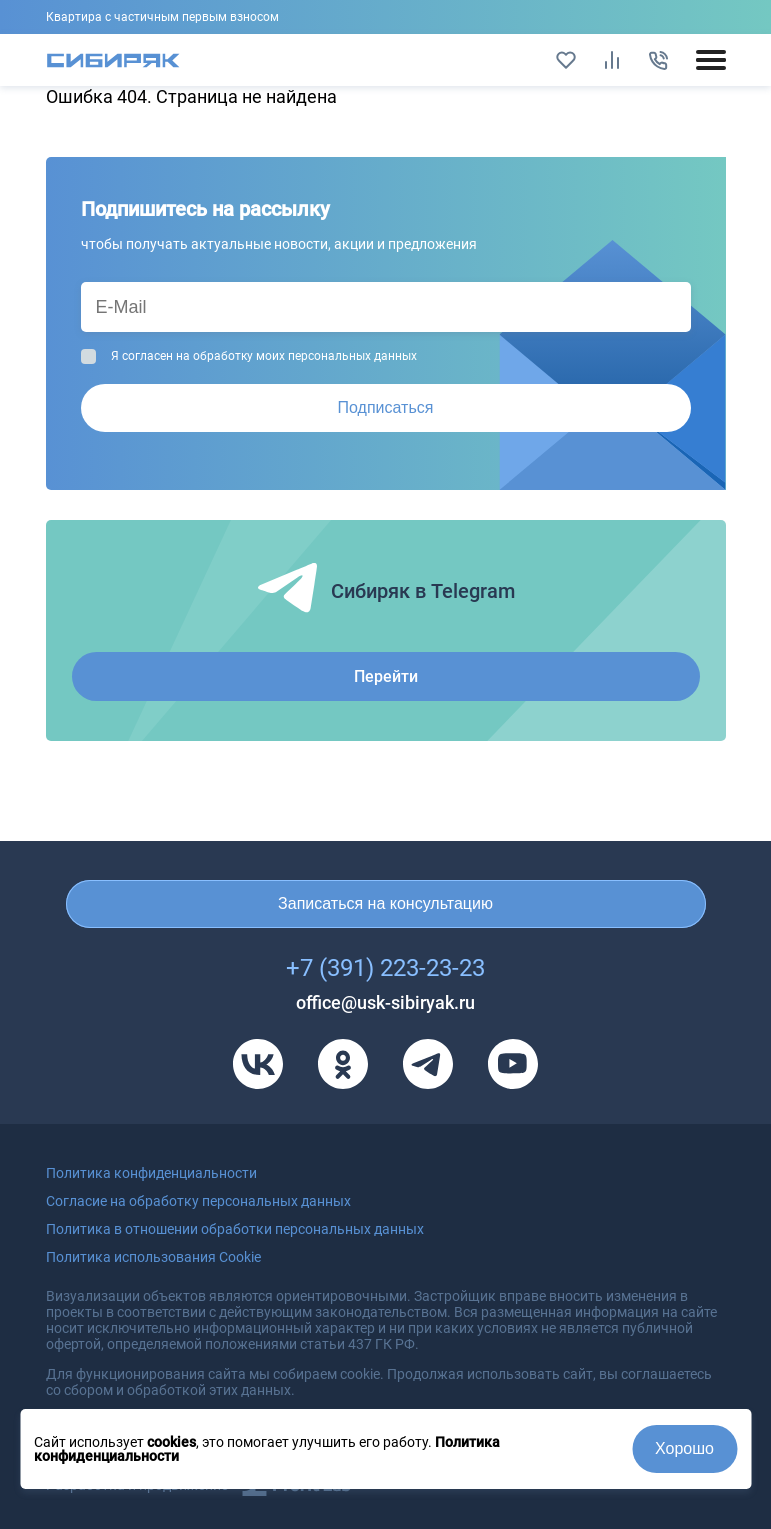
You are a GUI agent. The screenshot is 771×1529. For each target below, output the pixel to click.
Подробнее (386, 17)
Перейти (386, 676)
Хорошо (684, 1448)
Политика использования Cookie (153, 1257)
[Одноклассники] (343, 1064)
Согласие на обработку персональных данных (198, 1201)
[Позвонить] (658, 60)
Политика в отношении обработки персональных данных (235, 1229)
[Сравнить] (612, 60)
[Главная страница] (113, 60)
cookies (171, 1442)
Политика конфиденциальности (151, 1173)
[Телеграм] (428, 1064)
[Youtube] (513, 1064)
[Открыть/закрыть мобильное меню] (711, 60)
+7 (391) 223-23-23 (385, 968)
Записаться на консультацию (385, 903)
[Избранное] (566, 60)
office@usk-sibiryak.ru (385, 1002)
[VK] (258, 1064)
